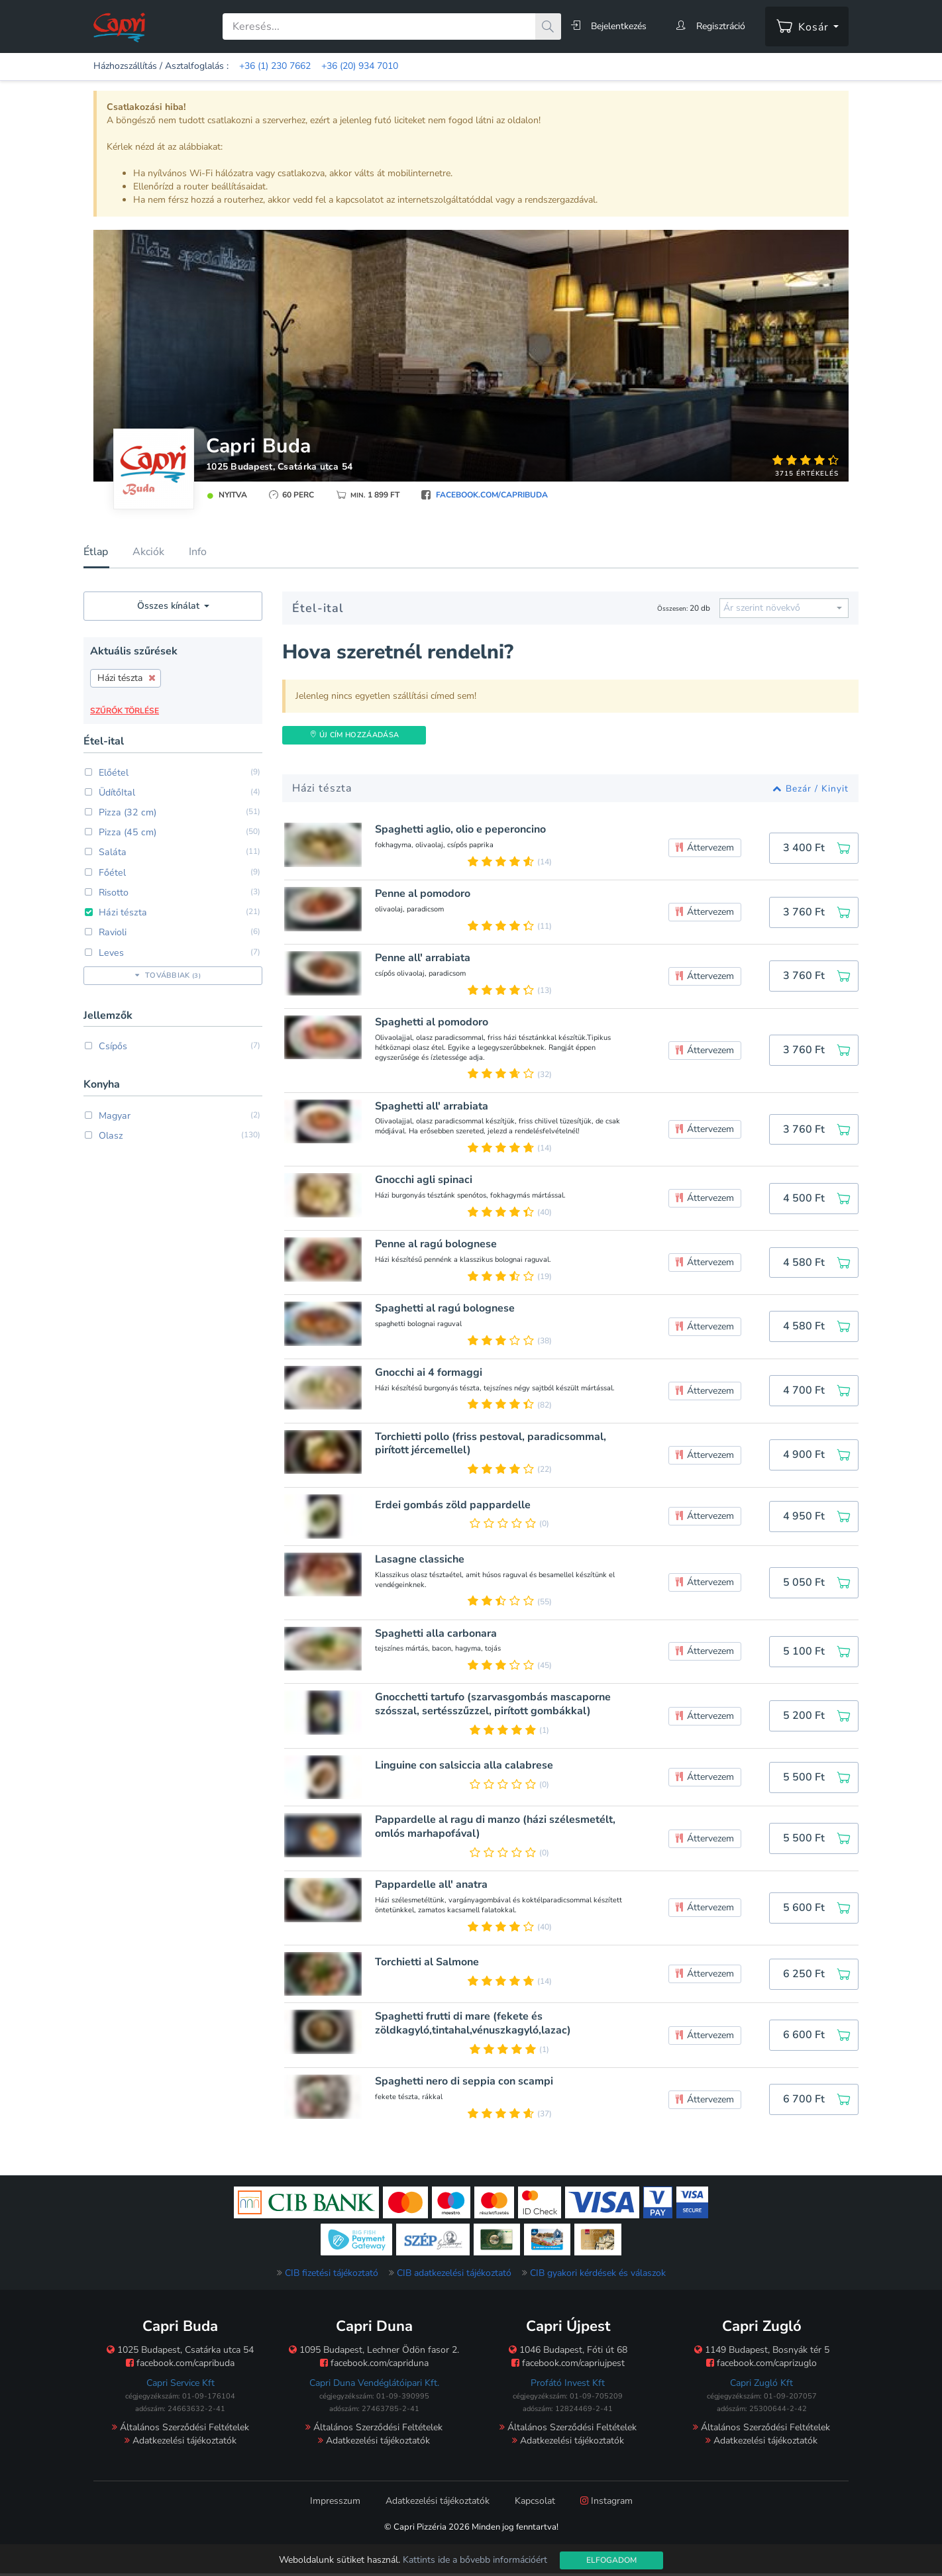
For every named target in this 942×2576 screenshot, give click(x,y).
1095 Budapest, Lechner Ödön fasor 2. (374, 2353)
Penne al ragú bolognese (438, 1244)
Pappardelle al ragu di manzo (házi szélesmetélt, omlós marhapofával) (497, 1829)
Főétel (105, 872)
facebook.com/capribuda (492, 494)
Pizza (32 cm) (118, 812)
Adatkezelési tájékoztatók (180, 2444)
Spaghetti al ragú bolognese (447, 1308)
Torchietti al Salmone (429, 1965)
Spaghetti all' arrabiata (433, 1106)
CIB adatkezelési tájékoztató (454, 2275)
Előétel (106, 772)
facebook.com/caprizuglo (761, 2366)
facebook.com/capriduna (374, 2366)
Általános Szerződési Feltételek (180, 2430)
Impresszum (335, 2504)
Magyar (107, 1114)
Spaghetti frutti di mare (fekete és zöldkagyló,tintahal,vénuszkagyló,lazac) (475, 2027)
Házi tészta (114, 911)
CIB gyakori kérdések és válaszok (598, 2275)
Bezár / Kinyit (810, 788)
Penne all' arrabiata (424, 958)
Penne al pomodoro (424, 894)
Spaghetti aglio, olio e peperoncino (462, 830)
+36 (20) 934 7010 (359, 66)
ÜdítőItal (109, 792)
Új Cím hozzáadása (354, 735)
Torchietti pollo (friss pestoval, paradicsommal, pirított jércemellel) (492, 1444)
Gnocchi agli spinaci (425, 1180)
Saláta (105, 852)
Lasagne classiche (421, 1560)
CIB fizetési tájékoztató (331, 2275)
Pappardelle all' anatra (433, 1887)
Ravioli (105, 931)
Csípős (106, 1045)
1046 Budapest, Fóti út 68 (568, 2353)
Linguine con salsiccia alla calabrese (466, 1767)
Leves (104, 951)
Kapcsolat (535, 2504)
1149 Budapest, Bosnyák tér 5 (761, 2353)
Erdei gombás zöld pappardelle (455, 1505)
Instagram (606, 2504)
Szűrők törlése (124, 710)
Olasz (103, 1133)
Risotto (107, 892)
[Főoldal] (119, 27)
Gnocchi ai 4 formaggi (430, 1373)
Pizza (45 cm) (118, 832)
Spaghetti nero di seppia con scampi (466, 2084)
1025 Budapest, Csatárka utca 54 (280, 466)
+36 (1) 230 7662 (275, 66)
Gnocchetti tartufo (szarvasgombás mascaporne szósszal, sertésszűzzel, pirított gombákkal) (495, 1706)
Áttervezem (705, 847)
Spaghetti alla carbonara (438, 1634)
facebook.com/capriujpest (568, 2366)
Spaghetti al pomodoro (433, 1022)
